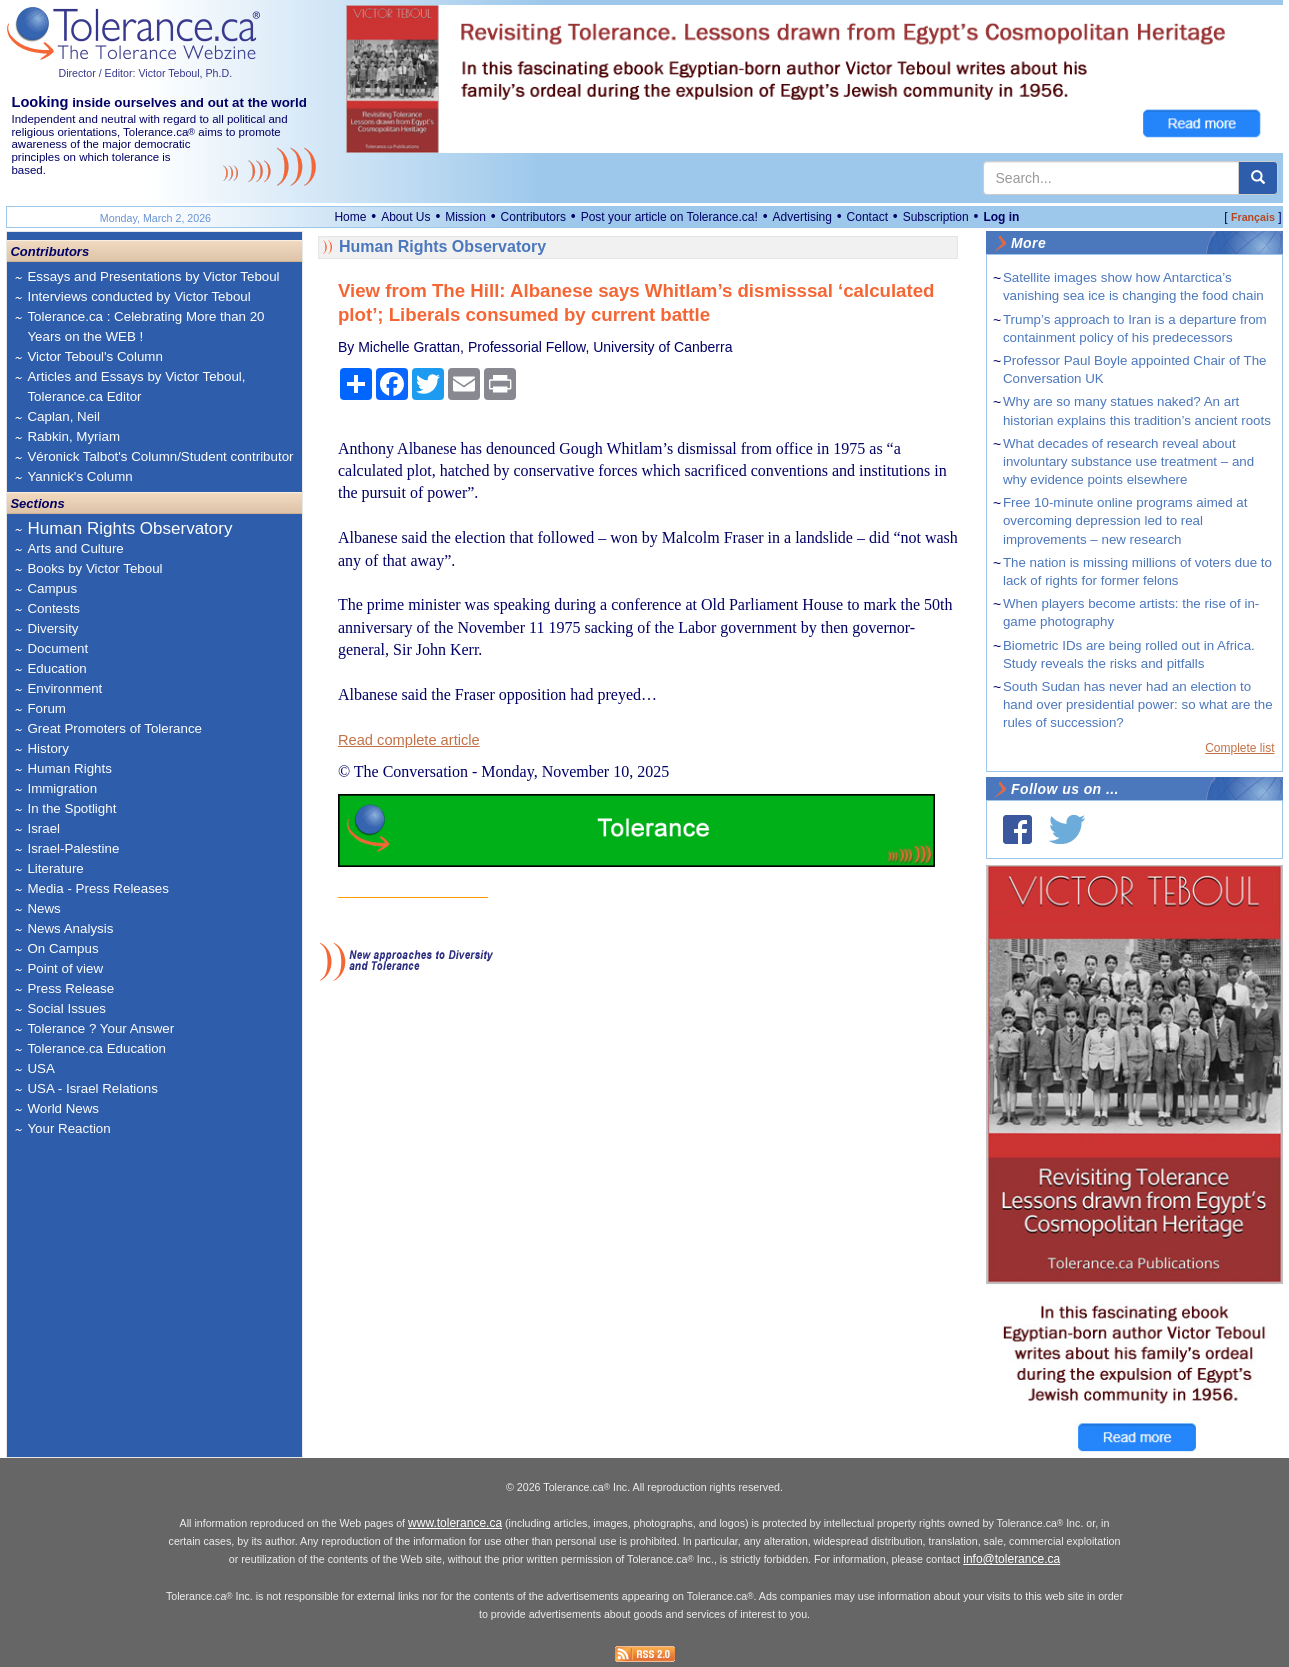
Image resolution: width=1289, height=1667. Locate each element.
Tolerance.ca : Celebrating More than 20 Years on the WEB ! (145, 326)
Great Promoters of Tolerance (114, 728)
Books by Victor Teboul (94, 568)
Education (56, 668)
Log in (1001, 217)
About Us (405, 217)
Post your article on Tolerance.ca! (669, 217)
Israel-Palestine (73, 848)
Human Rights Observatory (129, 528)
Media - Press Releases (97, 888)
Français (1253, 217)
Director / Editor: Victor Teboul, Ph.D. (145, 73)
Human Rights (69, 768)
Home (350, 217)
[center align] (1258, 178)
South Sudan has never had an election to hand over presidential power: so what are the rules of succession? (1138, 704)
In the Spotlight (71, 808)
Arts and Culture (75, 548)
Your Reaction (68, 1128)
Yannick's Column (79, 476)
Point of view (65, 968)
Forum (46, 708)
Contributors (533, 217)
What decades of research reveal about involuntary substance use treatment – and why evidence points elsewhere (1128, 461)
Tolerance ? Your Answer (100, 1028)
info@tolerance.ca (1011, 1559)
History (47, 748)
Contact (867, 217)
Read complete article (409, 740)
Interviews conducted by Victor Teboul (138, 296)
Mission (465, 217)
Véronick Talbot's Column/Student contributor (160, 456)
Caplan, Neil (63, 416)
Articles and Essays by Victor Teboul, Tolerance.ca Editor (136, 386)
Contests (53, 608)
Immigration (62, 788)
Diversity (52, 628)
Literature (55, 868)
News (43, 908)
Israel (43, 828)
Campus (52, 588)
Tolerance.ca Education (96, 1048)
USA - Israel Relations (92, 1088)
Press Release (70, 988)
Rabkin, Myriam (73, 436)
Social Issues (66, 1008)
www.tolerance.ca (455, 1523)
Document (57, 648)
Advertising (802, 217)
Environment (64, 688)
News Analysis (70, 928)
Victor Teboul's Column (94, 356)
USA (40, 1068)
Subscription (936, 217)
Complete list (1239, 748)
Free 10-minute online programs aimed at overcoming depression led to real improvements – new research (1125, 520)
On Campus (62, 948)
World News (63, 1108)
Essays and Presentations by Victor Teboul (153, 276)
